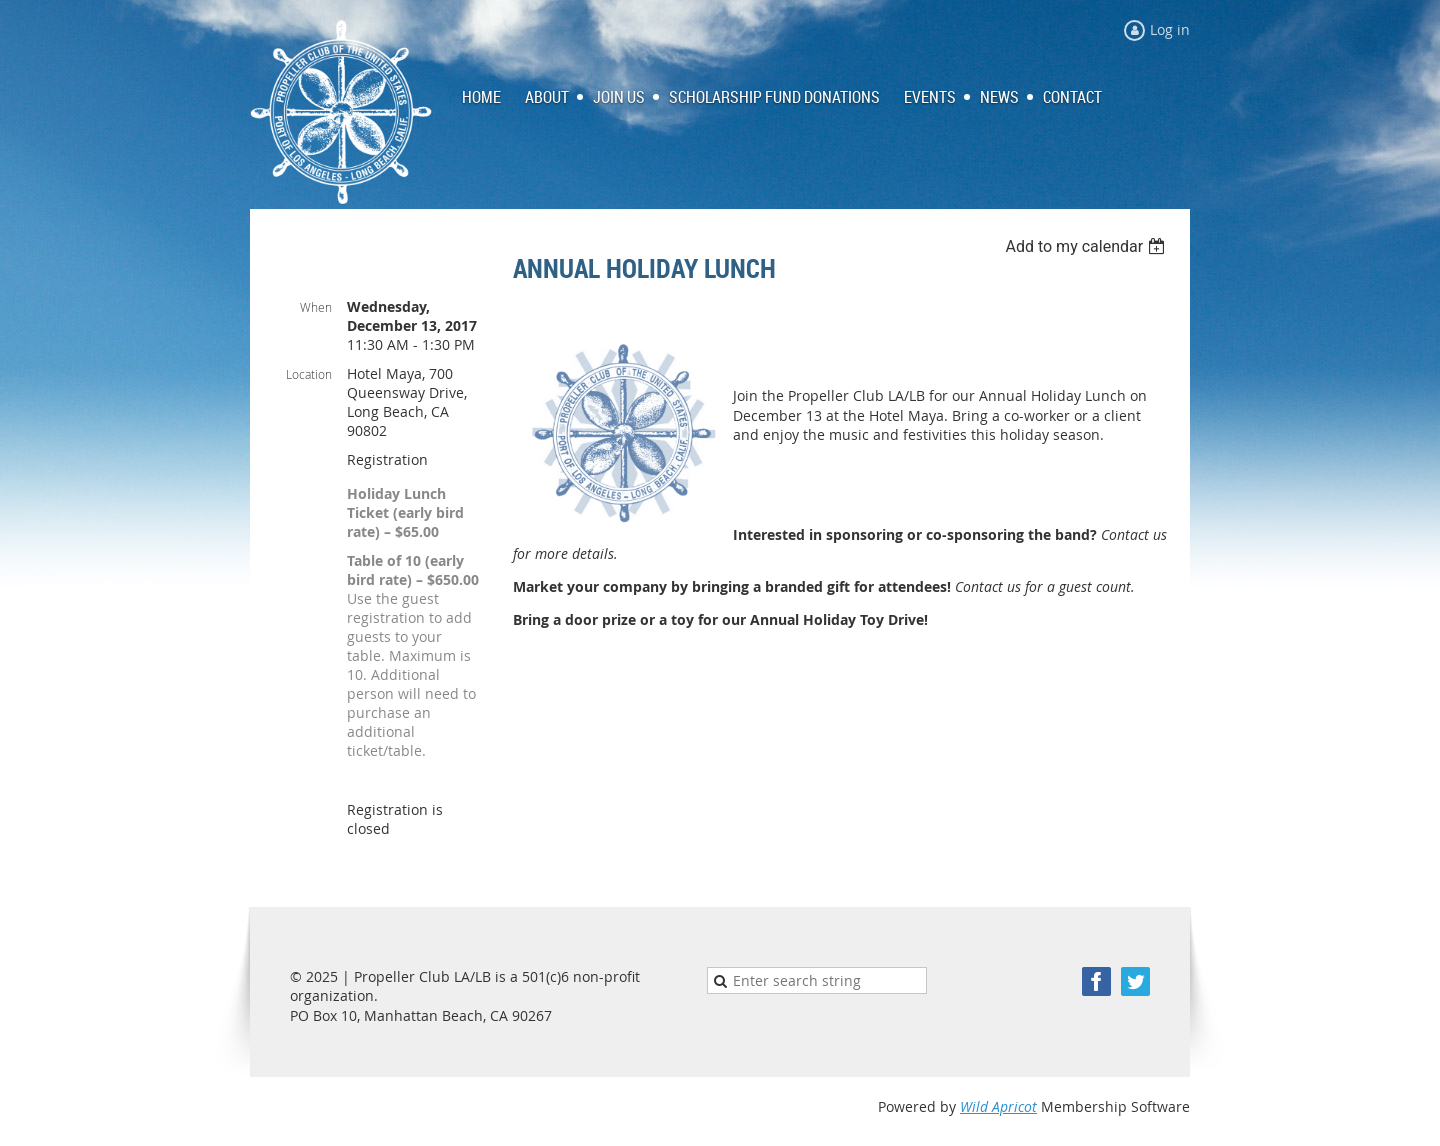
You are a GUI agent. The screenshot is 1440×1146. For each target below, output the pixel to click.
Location (309, 374)
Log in (1170, 29)
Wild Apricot (998, 1106)
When (316, 307)
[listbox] (1087, 246)
